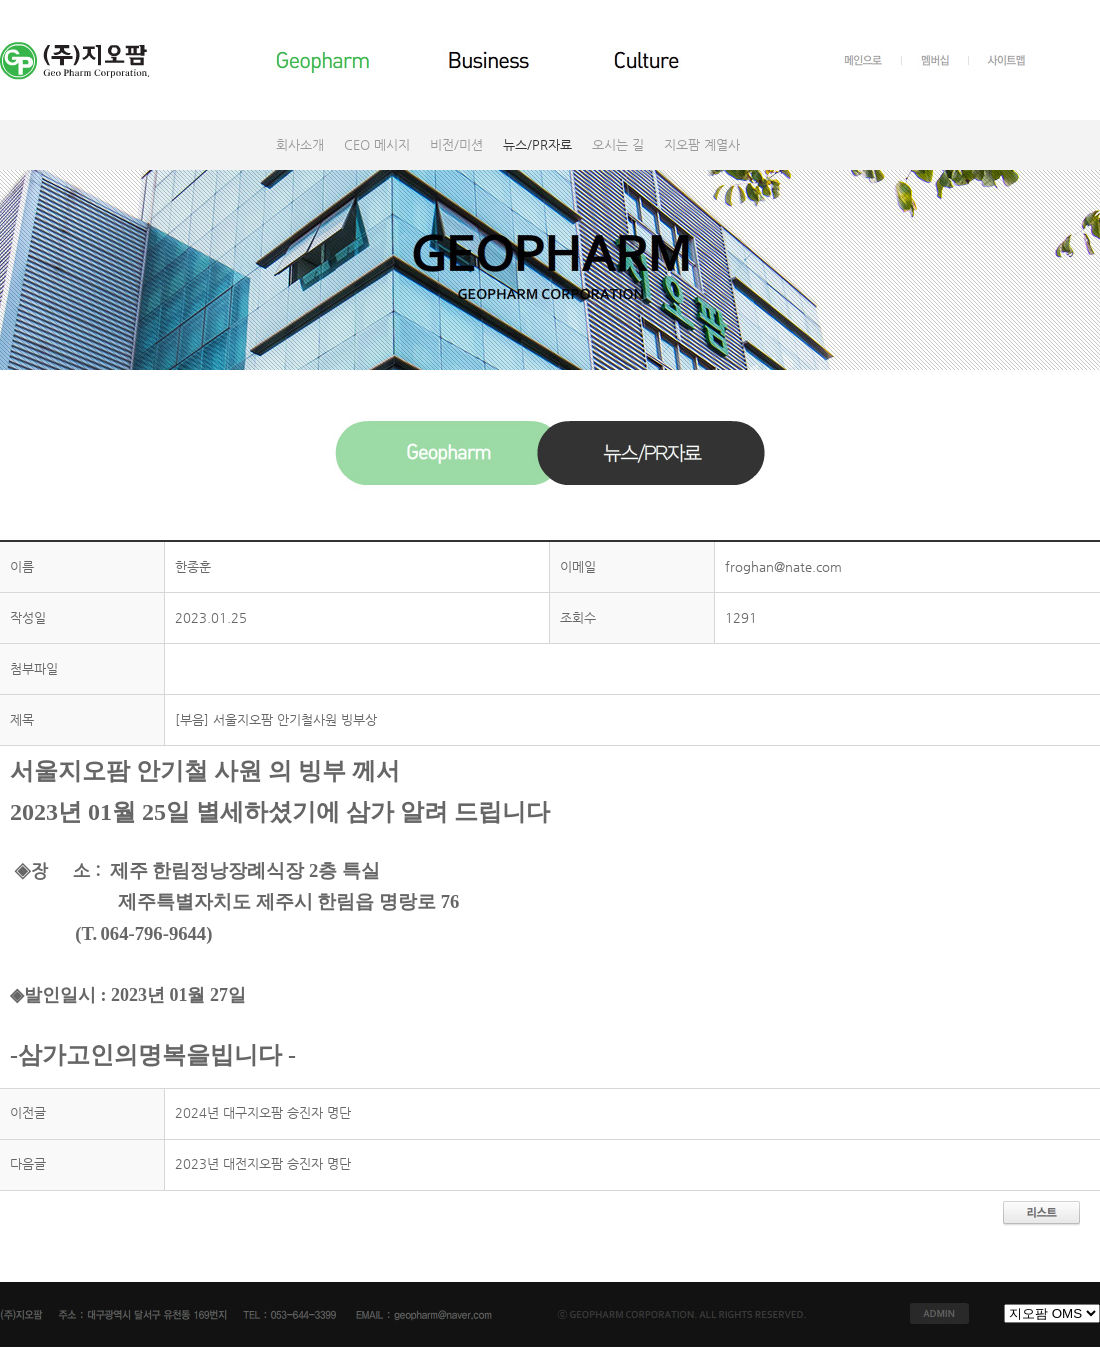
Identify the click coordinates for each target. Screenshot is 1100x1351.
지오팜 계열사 (702, 144)
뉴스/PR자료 (537, 144)
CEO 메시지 (377, 144)
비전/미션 (456, 144)
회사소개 (300, 144)
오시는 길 (618, 144)
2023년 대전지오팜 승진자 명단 (263, 1163)
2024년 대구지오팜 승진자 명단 (263, 1112)
